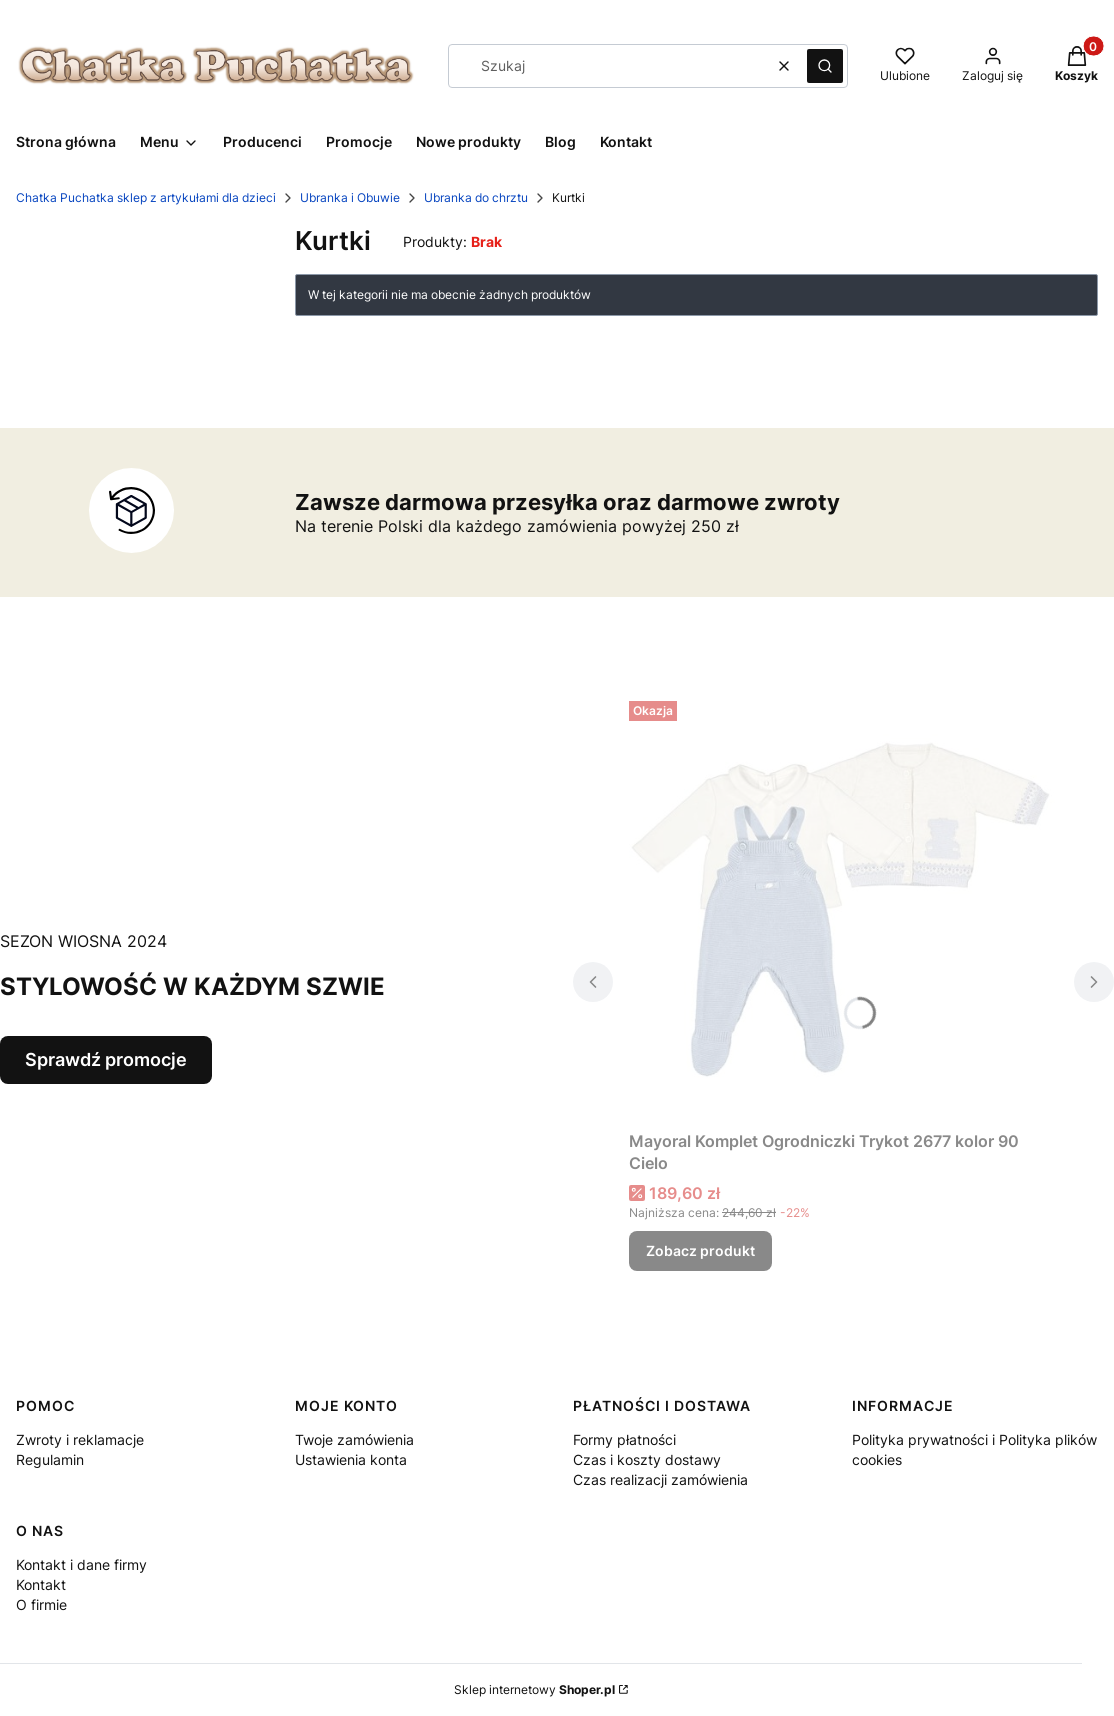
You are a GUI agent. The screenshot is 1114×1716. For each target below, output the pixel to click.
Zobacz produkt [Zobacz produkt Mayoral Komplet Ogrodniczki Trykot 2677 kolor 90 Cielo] (700, 1250)
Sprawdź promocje (106, 1059)
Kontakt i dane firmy (81, 1564)
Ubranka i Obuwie (350, 197)
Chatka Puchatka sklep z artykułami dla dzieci (146, 197)
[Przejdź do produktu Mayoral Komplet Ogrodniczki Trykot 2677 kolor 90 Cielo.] (843, 907)
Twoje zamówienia (354, 1439)
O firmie (41, 1604)
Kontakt (41, 1584)
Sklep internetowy (534, 1689)
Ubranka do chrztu (476, 197)
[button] (825, 66)
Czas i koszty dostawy (647, 1459)
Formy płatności (624, 1439)
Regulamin (50, 1459)
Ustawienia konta (351, 1459)
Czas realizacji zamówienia (660, 1479)
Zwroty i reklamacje (80, 1439)
